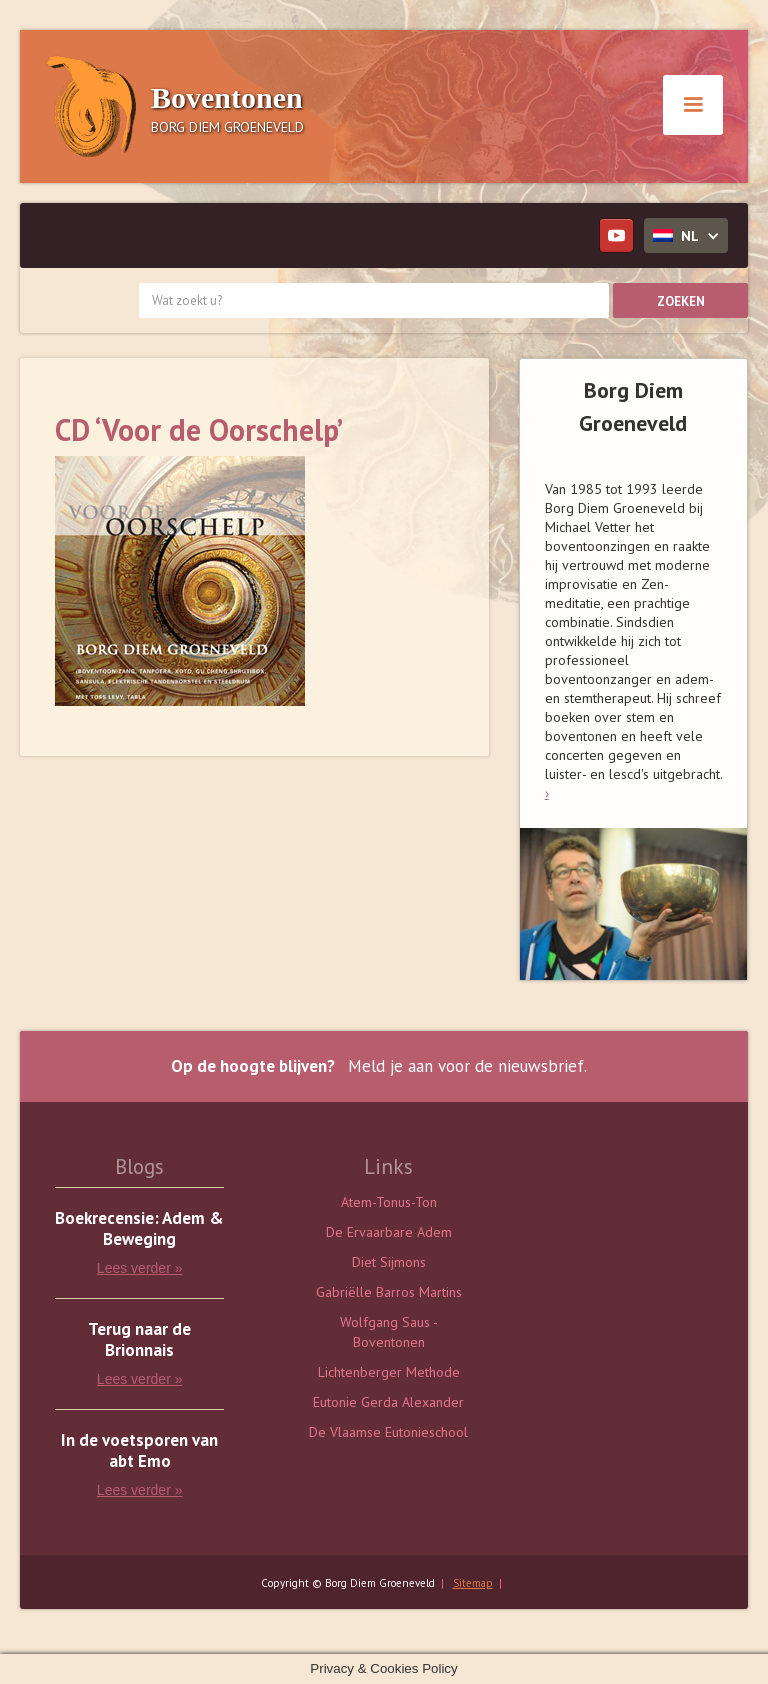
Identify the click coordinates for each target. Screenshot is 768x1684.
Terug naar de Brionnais (139, 1340)
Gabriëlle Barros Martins (389, 1292)
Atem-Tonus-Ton (389, 1202)
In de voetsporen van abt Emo (139, 1451)
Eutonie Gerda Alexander (388, 1402)
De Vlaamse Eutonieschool (388, 1432)
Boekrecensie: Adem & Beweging (139, 1229)
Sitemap (473, 1583)
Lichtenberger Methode (389, 1372)
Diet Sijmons (389, 1262)
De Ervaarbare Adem (389, 1232)
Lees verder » (140, 1268)
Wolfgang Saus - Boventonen (389, 1332)
